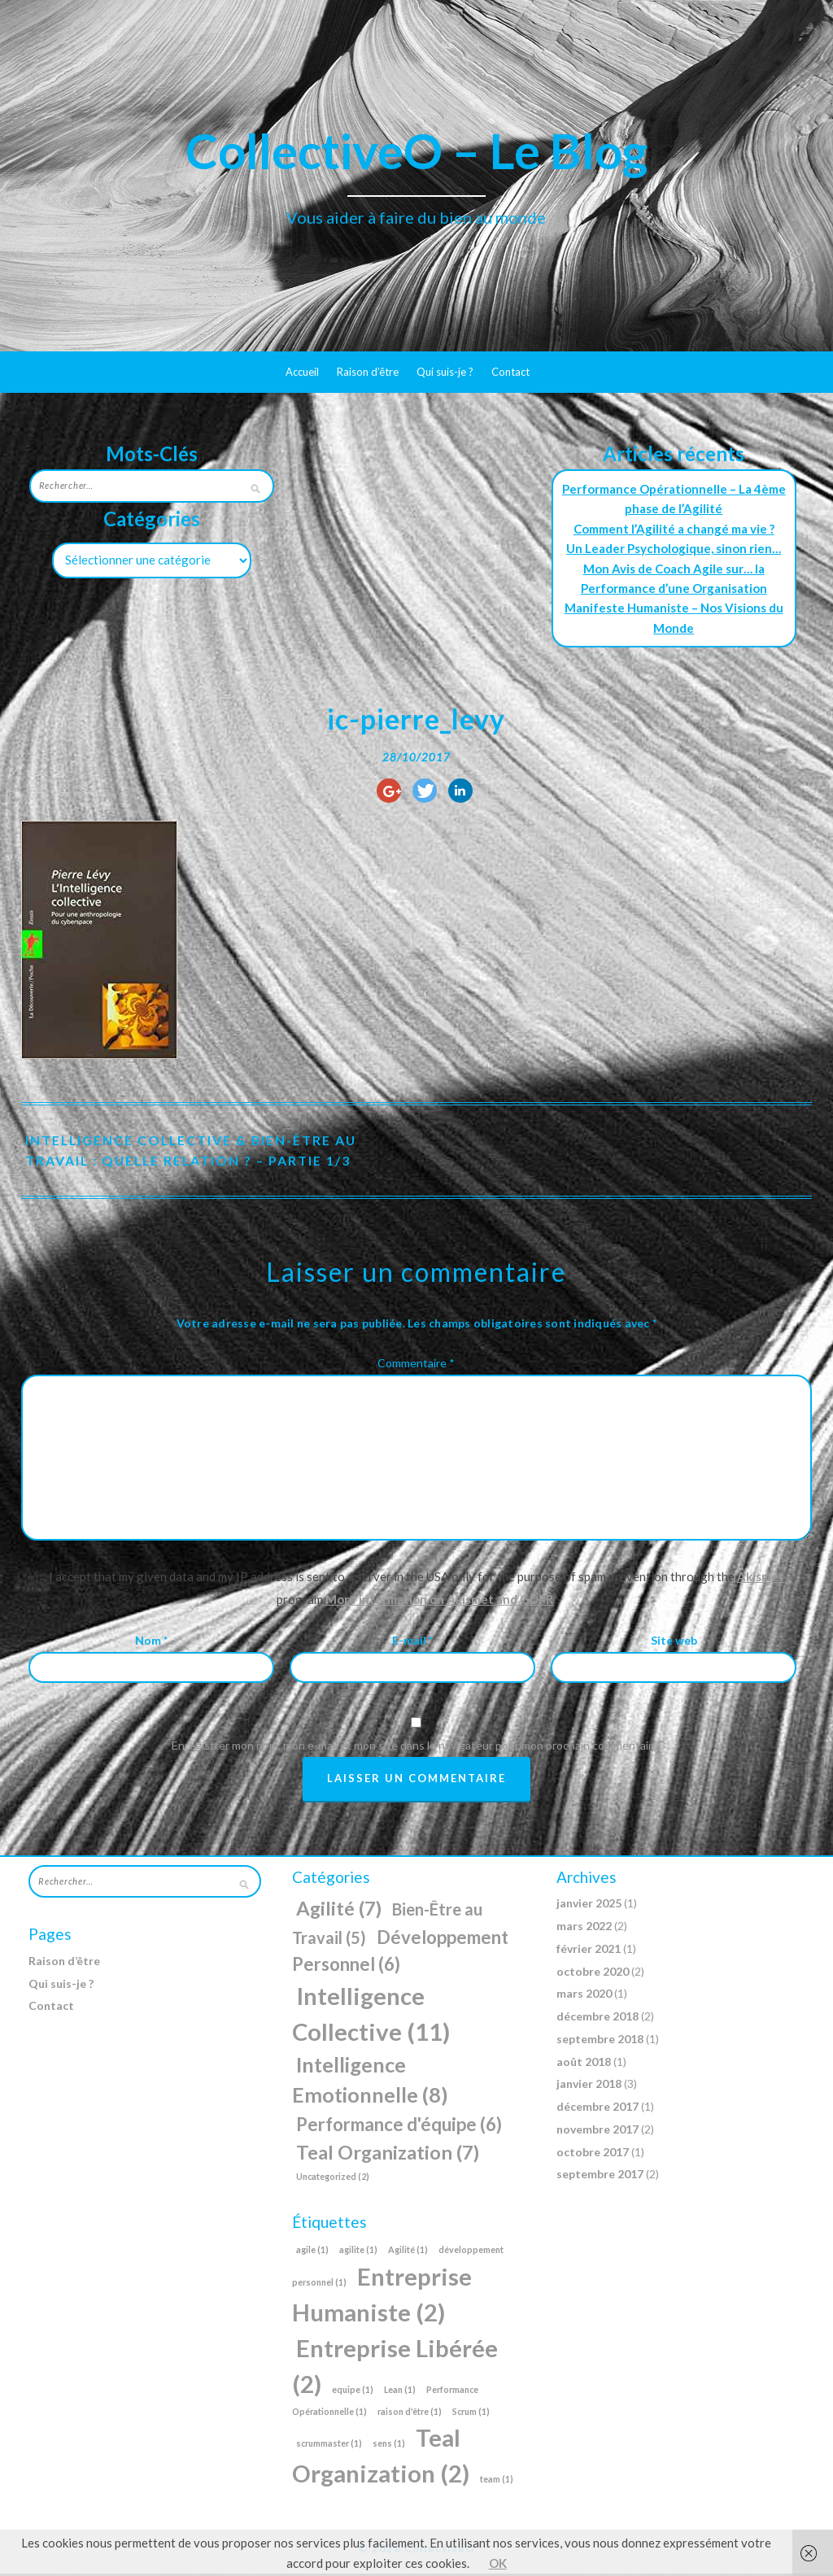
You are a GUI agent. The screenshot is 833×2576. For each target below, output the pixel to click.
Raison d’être (368, 371)
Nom (151, 1642)
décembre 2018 (597, 2018)
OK (498, 2563)
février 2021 (588, 1950)
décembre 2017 (597, 2109)
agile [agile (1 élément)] (312, 2251)
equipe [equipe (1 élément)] (352, 2391)
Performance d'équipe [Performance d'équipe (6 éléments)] (399, 2127)
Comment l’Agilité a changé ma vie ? (674, 528)
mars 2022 (584, 1928)
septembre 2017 (599, 2176)
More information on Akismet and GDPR (439, 1601)
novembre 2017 (597, 2131)
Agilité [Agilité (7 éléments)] (339, 1910)
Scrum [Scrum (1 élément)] (471, 2413)
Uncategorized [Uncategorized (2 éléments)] (332, 2178)
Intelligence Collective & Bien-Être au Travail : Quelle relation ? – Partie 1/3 (193, 1152)
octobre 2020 (592, 1973)
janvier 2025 (588, 1905)
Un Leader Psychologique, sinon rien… (673, 548)
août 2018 (583, 2063)
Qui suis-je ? (444, 371)
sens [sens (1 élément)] (389, 2445)
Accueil (302, 371)
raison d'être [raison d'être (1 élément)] (409, 2413)
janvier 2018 (588, 2086)
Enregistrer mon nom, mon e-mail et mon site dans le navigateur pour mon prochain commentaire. (416, 1747)
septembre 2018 (599, 2040)
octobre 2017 (592, 2153)
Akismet (760, 1578)
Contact (510, 371)
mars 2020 (584, 1996)
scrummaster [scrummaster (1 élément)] (329, 2445)
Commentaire (416, 1364)
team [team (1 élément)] (496, 2481)
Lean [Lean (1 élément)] (400, 2391)
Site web (674, 1642)
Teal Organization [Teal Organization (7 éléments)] (387, 2153)
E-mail (412, 1642)
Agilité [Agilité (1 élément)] (408, 2251)
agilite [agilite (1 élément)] (358, 2251)
